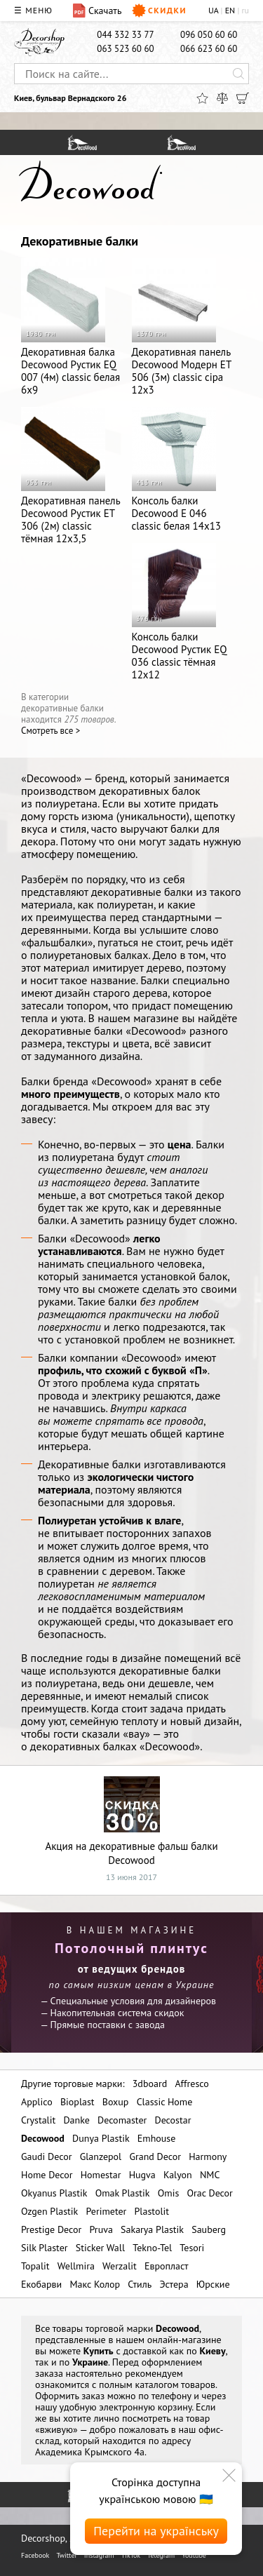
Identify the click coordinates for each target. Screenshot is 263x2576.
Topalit (35, 2266)
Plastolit (152, 2211)
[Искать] (238, 73)
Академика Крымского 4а (89, 2452)
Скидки (159, 11)
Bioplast (77, 2101)
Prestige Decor (51, 2229)
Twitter (66, 2555)
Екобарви (41, 2284)
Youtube (194, 2555)
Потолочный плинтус (131, 1948)
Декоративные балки (79, 241)
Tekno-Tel (152, 2247)
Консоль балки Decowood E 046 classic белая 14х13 (177, 469)
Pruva (101, 2229)
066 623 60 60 (208, 49)
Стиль (139, 2284)
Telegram (161, 2555)
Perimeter (106, 2211)
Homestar (101, 2174)
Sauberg (208, 2229)
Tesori (192, 2247)
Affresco (191, 2083)
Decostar (172, 2120)
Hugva (142, 2174)
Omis (169, 2193)
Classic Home (165, 2101)
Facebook (35, 2555)
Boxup (115, 2101)
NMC (210, 2174)
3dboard (150, 2083)
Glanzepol (101, 2156)
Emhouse (156, 2138)
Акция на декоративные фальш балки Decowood (131, 1821)
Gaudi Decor (46, 2156)
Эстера (173, 2284)
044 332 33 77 (125, 35)
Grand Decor (155, 2156)
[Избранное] (202, 98)
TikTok (130, 2555)
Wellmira (76, 2266)
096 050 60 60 (208, 35)
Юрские (213, 2284)
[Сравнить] (222, 98)
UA (213, 10)
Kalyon (177, 2174)
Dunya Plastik (101, 2138)
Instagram (99, 2555)
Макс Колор (94, 2284)
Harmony (208, 2156)
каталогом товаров (175, 2384)
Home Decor (47, 2174)
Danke (76, 2120)
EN (230, 10)
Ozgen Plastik (49, 2211)
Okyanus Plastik (54, 2193)
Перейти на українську (156, 2531)
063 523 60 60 (125, 49)
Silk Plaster (44, 2247)
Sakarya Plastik (152, 2229)
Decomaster (122, 2120)
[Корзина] (242, 98)
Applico (37, 2101)
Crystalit (38, 2120)
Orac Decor (209, 2193)
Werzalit (119, 2266)
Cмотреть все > (50, 731)
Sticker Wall (100, 2247)
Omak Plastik (122, 2193)
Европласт (166, 2266)
